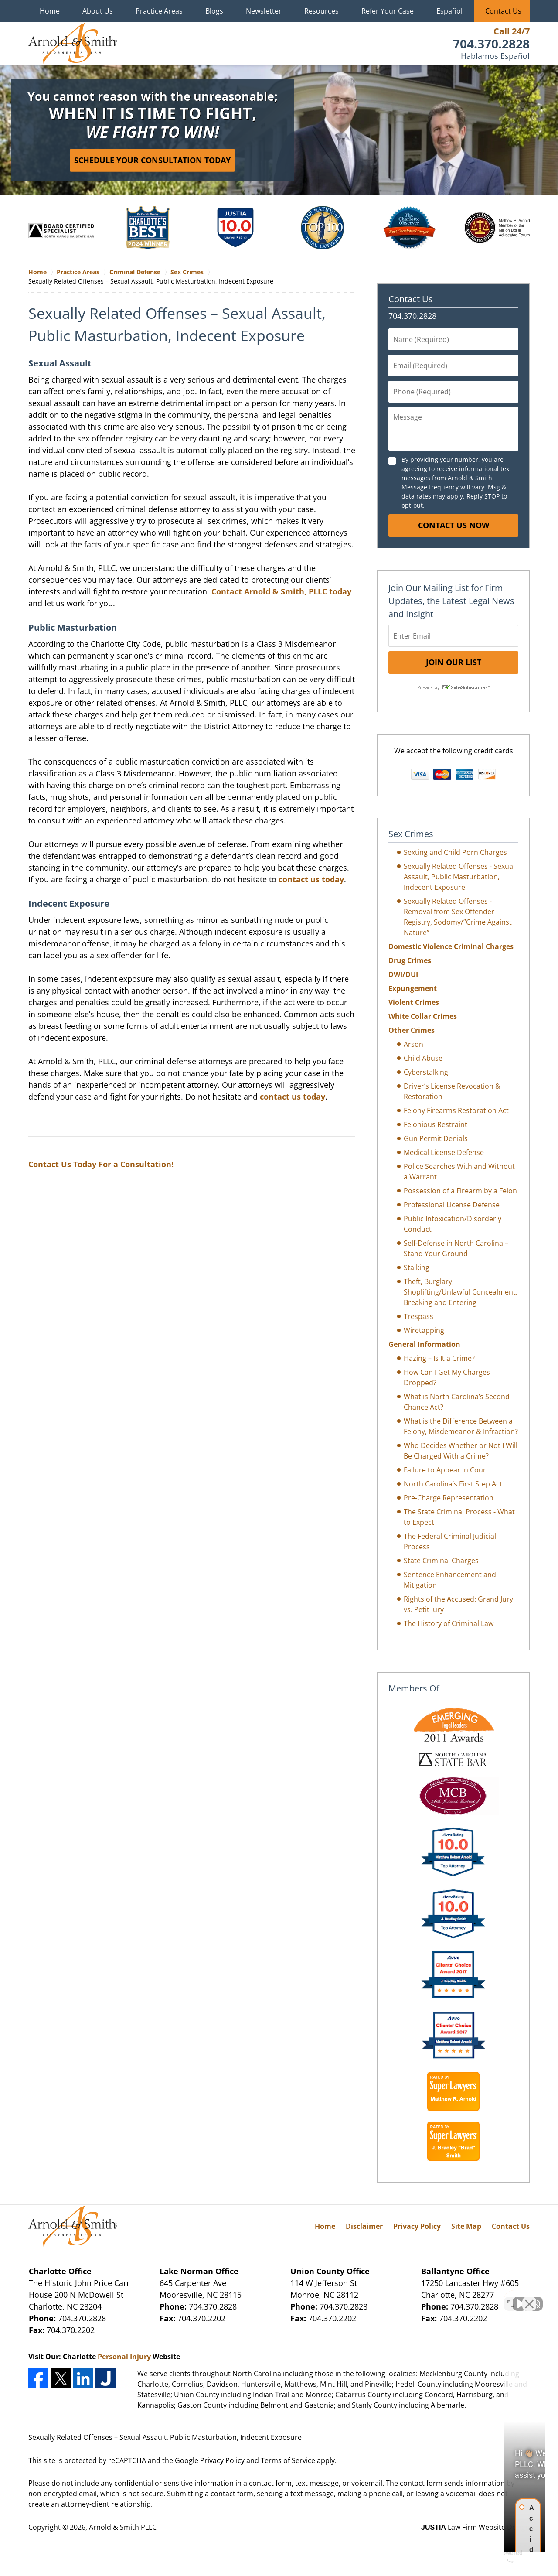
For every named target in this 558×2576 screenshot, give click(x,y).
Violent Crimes (413, 1002)
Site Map (466, 2226)
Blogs (214, 11)
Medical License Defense (444, 1152)
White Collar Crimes (422, 1016)
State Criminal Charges (441, 1560)
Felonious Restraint (435, 1124)
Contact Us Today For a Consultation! (101, 1164)
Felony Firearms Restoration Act (456, 1110)
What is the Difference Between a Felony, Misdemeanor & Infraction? (461, 1426)
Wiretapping (424, 1330)
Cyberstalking (426, 1072)
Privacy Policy (417, 2226)
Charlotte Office (60, 2271)
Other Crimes (411, 1030)
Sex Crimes (410, 834)
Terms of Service (288, 2460)
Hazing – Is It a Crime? (439, 1358)
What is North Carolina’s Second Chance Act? (457, 1402)
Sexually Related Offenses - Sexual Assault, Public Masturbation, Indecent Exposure (459, 876)
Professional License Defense (452, 1204)
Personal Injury (124, 2356)
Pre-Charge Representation (448, 1498)
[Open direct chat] (511, 2297)
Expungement (412, 988)
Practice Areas (159, 11)
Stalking (416, 1267)
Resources (321, 11)
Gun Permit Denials (436, 1138)
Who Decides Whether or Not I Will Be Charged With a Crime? (460, 1451)
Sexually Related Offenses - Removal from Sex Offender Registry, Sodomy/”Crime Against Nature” (458, 916)
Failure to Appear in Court (446, 1470)
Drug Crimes (409, 960)
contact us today (311, 879)
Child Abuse (423, 1058)
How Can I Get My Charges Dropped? (447, 1377)
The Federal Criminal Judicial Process (450, 1541)
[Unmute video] (404, 2297)
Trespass (418, 1316)
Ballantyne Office (455, 2271)
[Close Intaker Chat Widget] (529, 2297)
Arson (413, 1044)
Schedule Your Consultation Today (152, 160)
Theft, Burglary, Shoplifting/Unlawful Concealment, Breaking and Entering (460, 1292)
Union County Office (330, 2271)
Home (50, 11)
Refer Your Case (387, 11)
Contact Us (503, 11)
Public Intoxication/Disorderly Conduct (452, 1224)
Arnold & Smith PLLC (123, 2527)
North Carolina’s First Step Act (453, 1484)
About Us (97, 11)
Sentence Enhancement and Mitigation (450, 1580)
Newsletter (264, 11)
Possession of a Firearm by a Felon (460, 1191)
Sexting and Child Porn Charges (455, 852)
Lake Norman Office (199, 2271)
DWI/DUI (403, 974)
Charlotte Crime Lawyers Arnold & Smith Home (72, 43)
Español (449, 11)
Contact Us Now (453, 525)
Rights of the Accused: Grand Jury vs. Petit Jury (458, 1604)
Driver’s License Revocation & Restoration (452, 1091)
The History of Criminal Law (448, 1623)
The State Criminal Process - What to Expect (459, 1517)
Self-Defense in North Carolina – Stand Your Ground (456, 1248)
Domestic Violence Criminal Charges (451, 946)
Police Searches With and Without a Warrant (459, 1172)
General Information (424, 1344)
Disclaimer (364, 2226)
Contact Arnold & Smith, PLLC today (281, 591)
